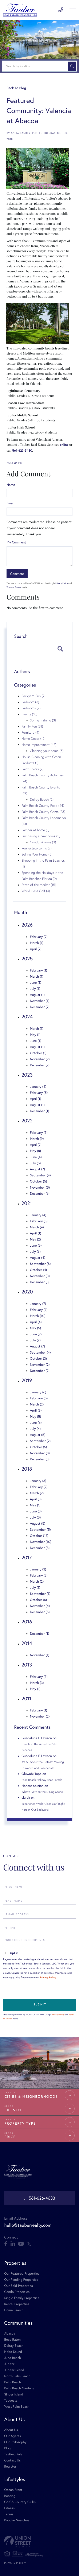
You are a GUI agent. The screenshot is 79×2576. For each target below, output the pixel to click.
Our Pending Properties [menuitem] (21, 2279)
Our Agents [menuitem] (12, 2436)
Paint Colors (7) (32, 769)
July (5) (35, 1163)
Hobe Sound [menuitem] (13, 2351)
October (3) (38, 1358)
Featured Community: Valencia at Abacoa (39, 110)
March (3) (37, 1683)
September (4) (40, 1175)
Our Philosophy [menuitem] (15, 2442)
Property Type (20, 2123)
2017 (26, 1557)
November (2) (40, 1059)
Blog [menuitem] (7, 2448)
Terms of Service (14, 587)
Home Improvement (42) (38, 744)
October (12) (39, 1535)
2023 (27, 1074)
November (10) (40, 1542)
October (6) (38, 1600)
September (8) (40, 1264)
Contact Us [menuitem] (12, 2460)
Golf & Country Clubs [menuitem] (20, 2502)
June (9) (36, 1334)
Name (11, 485)
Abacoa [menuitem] (9, 2333)
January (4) (38, 1086)
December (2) (40, 1007)
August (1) (37, 995)
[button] (72, 66)
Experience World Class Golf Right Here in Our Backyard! (43, 1806)
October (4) (38, 1270)
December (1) (39, 1111)
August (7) (37, 1169)
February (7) (38, 1310)
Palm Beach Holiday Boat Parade (41, 1780)
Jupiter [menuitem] (9, 2364)
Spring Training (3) (43, 720)
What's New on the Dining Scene (42, 1792)
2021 (26, 1203)
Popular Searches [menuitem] (16, 2520)
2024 (27, 1016)
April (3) (36, 1499)
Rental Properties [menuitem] (16, 2304)
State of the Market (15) (38, 885)
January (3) (38, 1481)
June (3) (36, 1511)
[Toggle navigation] (73, 10)
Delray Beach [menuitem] (13, 2345)
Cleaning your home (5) (46, 751)
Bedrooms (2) (31, 708)
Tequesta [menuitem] (10, 2400)
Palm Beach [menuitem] (12, 2382)
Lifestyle (14, 2110)
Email (10, 503)
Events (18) (29, 714)
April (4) (36, 1322)
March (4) (37, 1227)
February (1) (38, 970)
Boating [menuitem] (9, 2496)
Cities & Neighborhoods (31, 2097)
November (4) (40, 1606)
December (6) (40, 1193)
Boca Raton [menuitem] (12, 2339)
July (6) (35, 1251)
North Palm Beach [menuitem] (17, 2376)
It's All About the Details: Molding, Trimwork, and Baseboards (42, 1765)
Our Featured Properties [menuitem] (21, 2273)
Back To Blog (16, 88)
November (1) (39, 1001)
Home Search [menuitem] (13, 2310)
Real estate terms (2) (36, 848)
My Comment (16, 542)
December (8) (40, 1548)
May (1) (35, 1034)
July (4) (35, 1428)
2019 (26, 1380)
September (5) (40, 1529)
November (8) (40, 1453)
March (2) (37, 1404)
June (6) (36, 1245)
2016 (26, 1621)
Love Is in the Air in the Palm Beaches (39, 1747)
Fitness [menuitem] (9, 2508)
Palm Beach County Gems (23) (43, 811)
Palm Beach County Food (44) (42, 805)
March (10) (37, 1316)
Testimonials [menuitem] (13, 2454)
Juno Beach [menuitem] (12, 2358)
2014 (26, 1643)
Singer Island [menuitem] (13, 2394)
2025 (27, 958)
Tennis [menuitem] (8, 2514)
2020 (27, 1291)
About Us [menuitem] (11, 2430)
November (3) (40, 1276)
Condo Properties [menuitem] (16, 2292)
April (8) (36, 1410)
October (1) (38, 1053)
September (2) (40, 1441)
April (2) (36, 949)
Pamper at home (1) (35, 830)
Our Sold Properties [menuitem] (18, 2285)
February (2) (39, 937)
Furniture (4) (30, 732)
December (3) (40, 1282)
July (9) (35, 1340)
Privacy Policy (61, 583)
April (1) (35, 1099)
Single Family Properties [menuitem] (21, 2298)
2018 (26, 1468)
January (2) (38, 1569)
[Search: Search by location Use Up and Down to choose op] (39, 66)
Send (39, 2005)
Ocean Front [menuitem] (13, 2490)
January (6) (38, 1392)
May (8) (35, 1151)
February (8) (39, 1221)
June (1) (35, 982)
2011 (26, 1698)
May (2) (35, 1239)
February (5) (39, 1092)
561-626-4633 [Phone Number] (60, 10)
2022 (27, 1120)
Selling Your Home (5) (36, 854)
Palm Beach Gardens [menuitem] (19, 2388)
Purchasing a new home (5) (40, 836)
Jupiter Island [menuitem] (14, 2370)
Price (10, 2137)
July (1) (35, 988)
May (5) (35, 1328)
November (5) (40, 1187)
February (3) (39, 1132)
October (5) (38, 1181)
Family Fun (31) (32, 726)
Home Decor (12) (33, 738)
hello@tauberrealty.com (27, 2225)
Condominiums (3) (43, 842)
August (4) (37, 1257)
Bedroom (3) (30, 702)
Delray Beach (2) (42, 799)
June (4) (36, 1157)
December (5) (40, 1612)
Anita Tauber (20, 133)
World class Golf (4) (35, 891)
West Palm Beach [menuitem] (16, 2406)
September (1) (40, 1593)
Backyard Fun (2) (33, 696)
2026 (27, 924)
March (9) (37, 1138)
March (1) (36, 943)
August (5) (37, 1435)
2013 (26, 1664)
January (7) (38, 1303)
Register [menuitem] (10, 2466)
